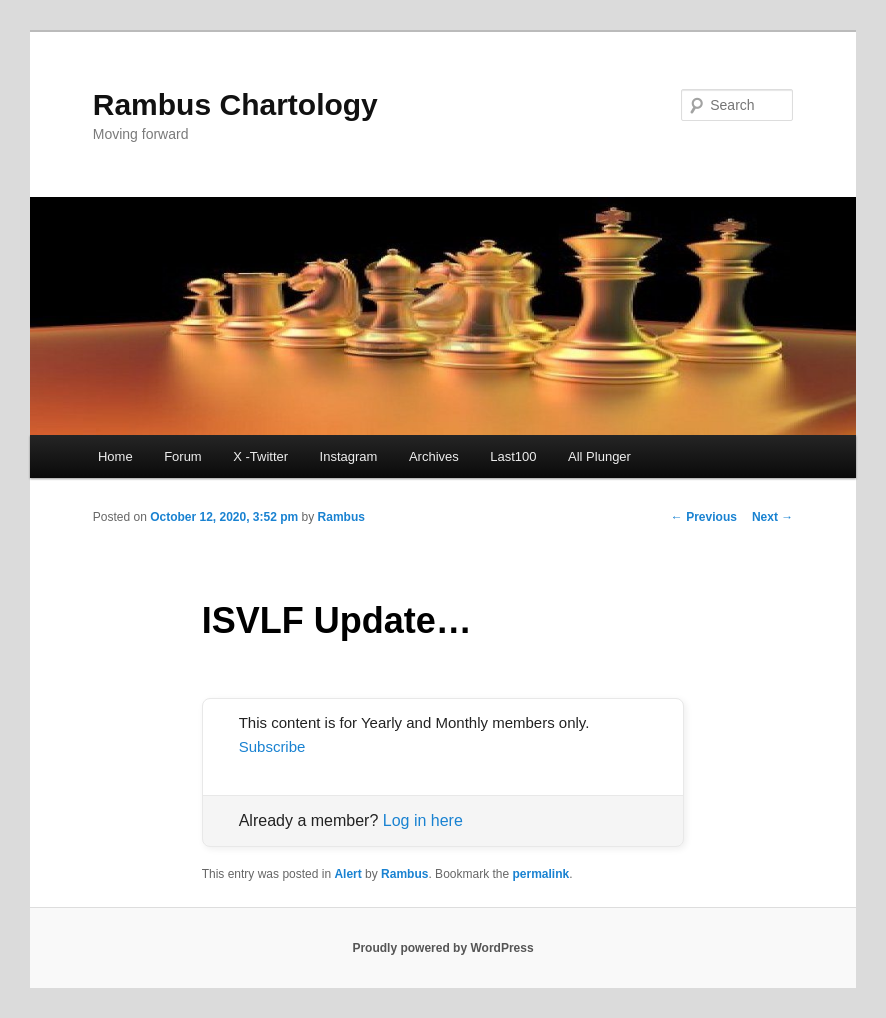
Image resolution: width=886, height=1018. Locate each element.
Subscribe (272, 746)
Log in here (423, 820)
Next (772, 517)
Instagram (349, 456)
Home (115, 456)
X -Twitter (260, 456)
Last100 (513, 456)
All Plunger (599, 456)
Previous (704, 517)
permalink (541, 874)
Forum (183, 456)
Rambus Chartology (235, 104)
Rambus (341, 517)
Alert (347, 874)
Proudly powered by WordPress (442, 948)
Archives (434, 456)
